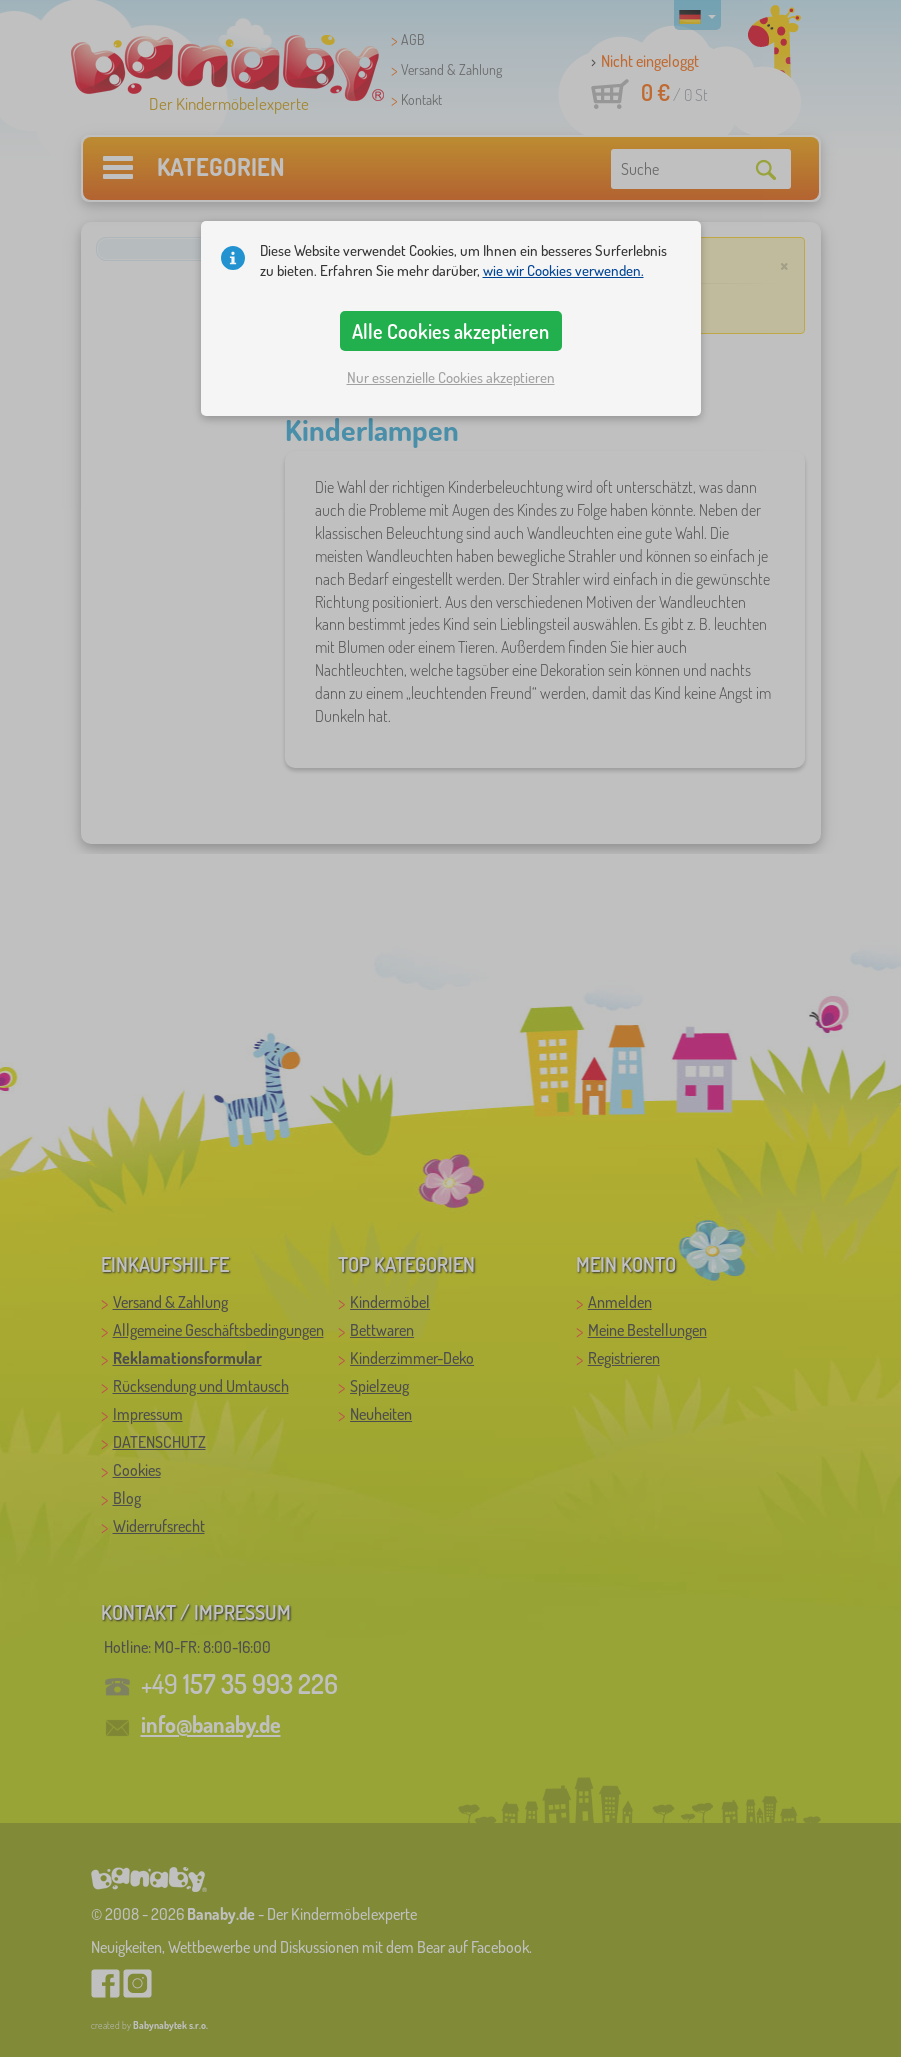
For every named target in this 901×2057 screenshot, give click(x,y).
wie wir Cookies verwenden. (563, 270)
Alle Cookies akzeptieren (450, 331)
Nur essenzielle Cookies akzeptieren (451, 377)
